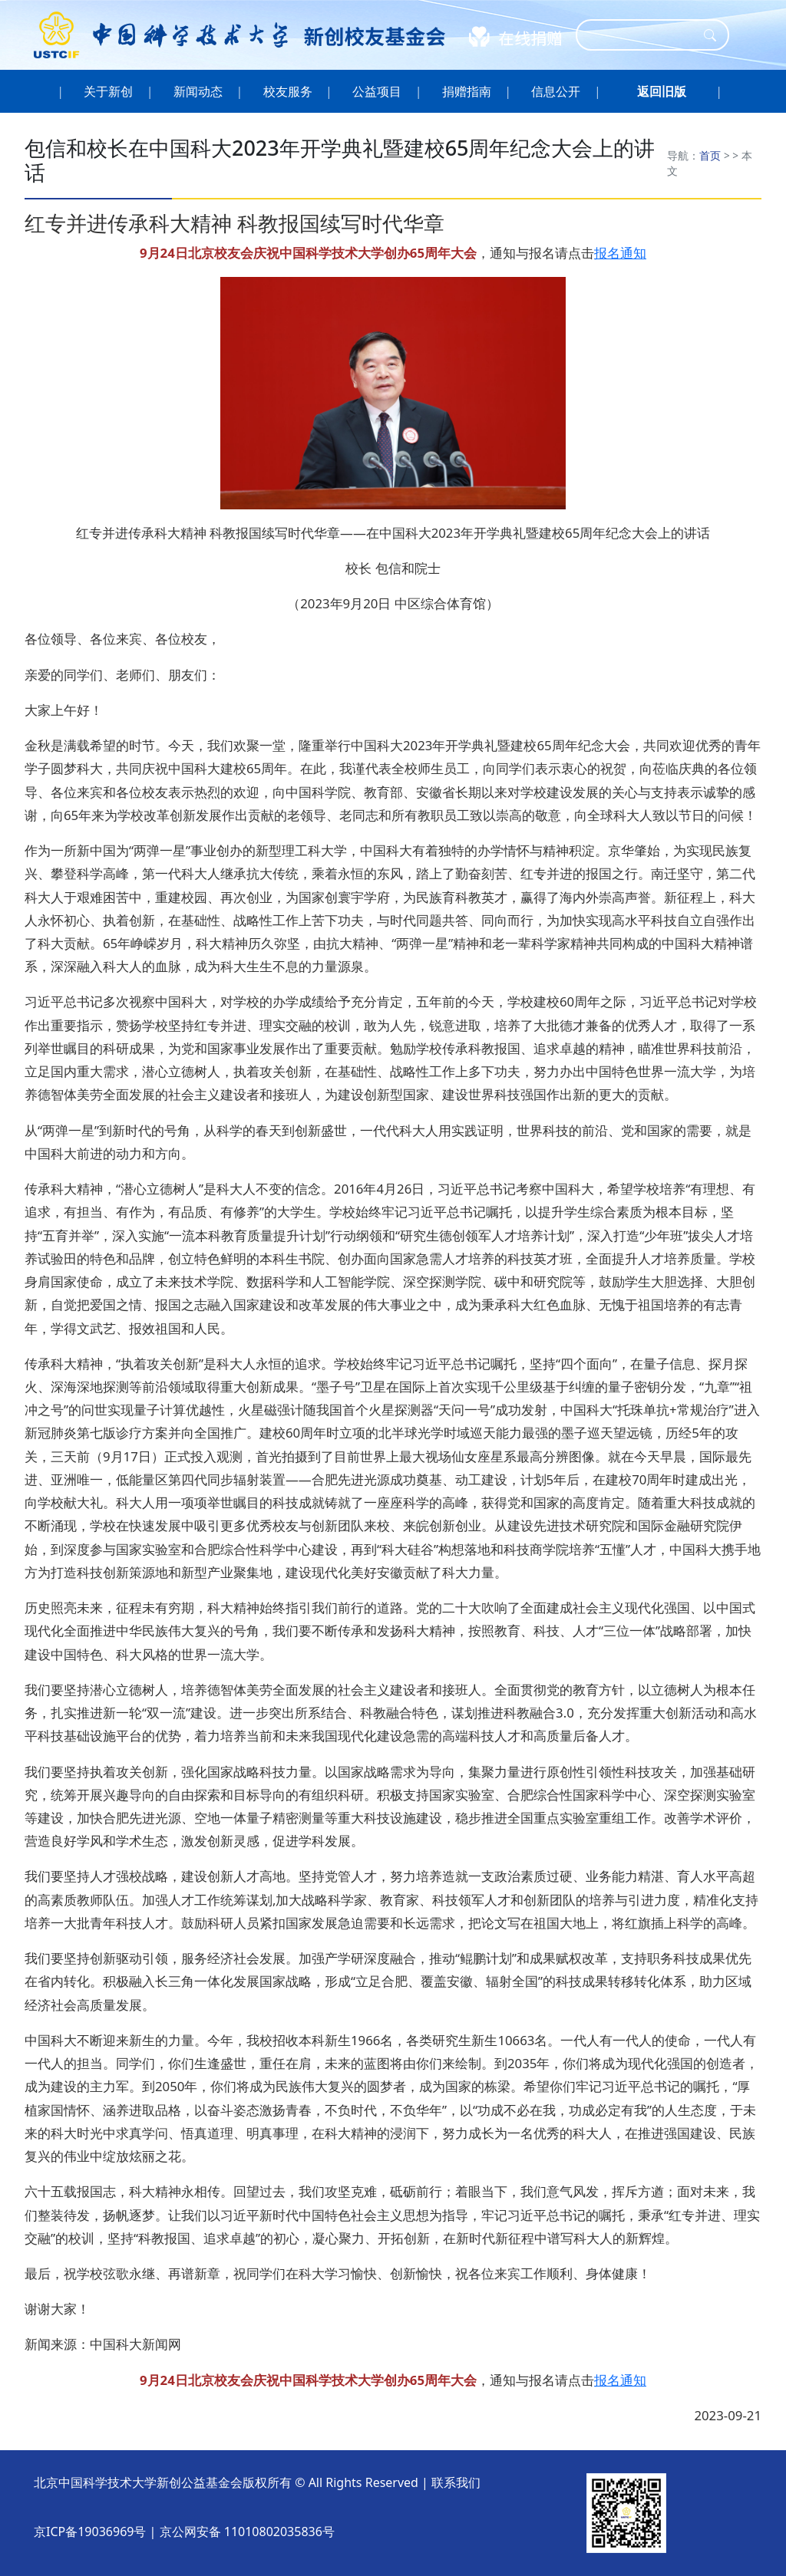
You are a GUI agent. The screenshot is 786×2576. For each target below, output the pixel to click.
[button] (662, 91)
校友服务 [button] (287, 91)
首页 (710, 155)
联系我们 (456, 2482)
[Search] (642, 35)
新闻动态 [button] (198, 91)
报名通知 (620, 253)
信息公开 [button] (556, 91)
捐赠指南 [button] (467, 91)
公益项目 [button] (377, 91)
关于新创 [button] (109, 91)
